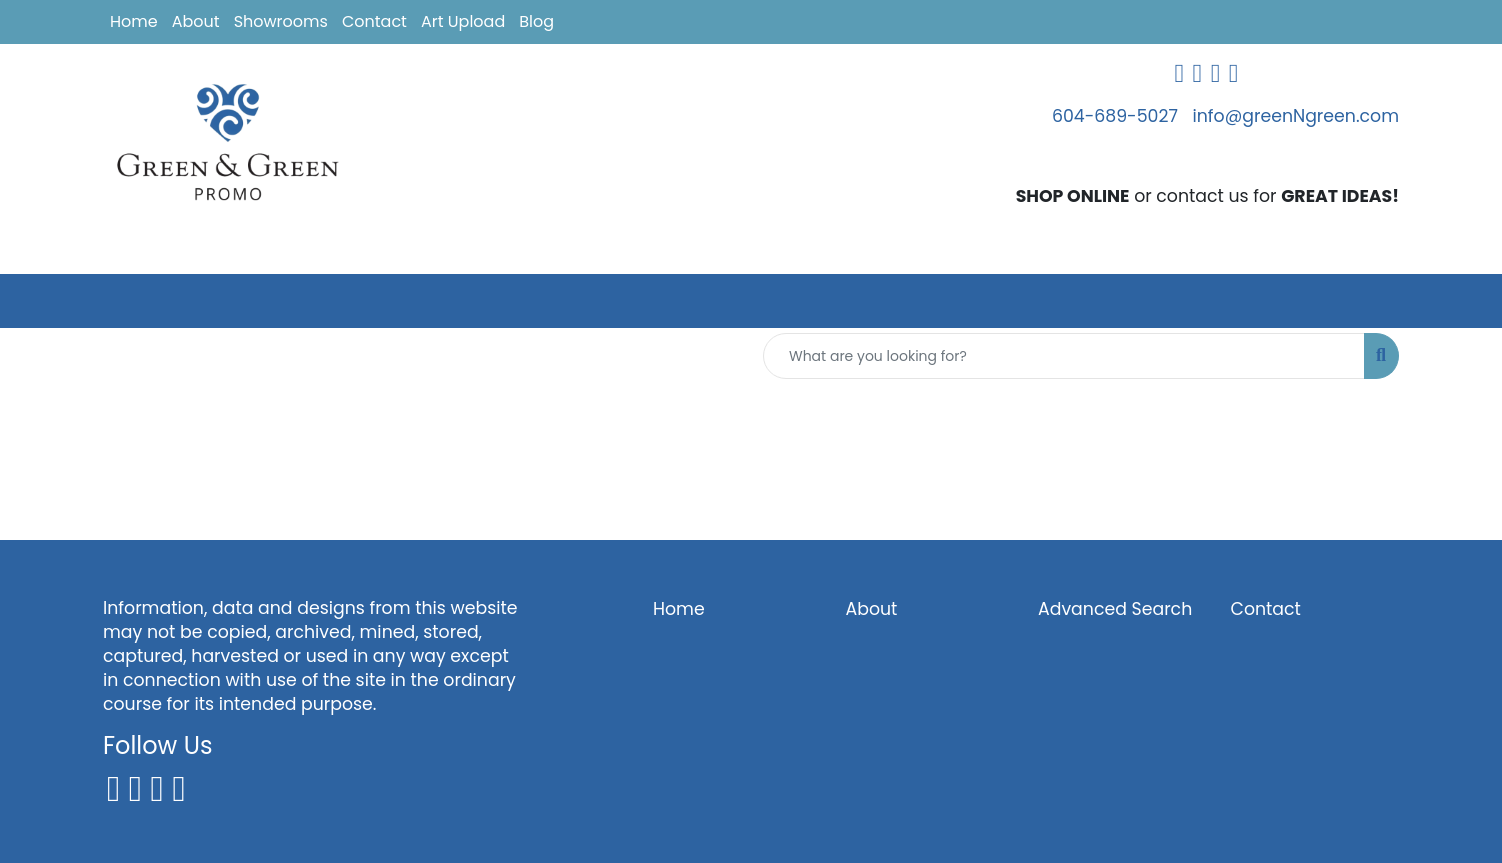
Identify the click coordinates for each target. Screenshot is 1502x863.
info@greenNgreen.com (1296, 116)
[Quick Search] (1064, 356)
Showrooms (281, 21)
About (196, 21)
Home (134, 21)
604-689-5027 (1115, 116)
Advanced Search (1115, 609)
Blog (536, 21)
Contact (374, 21)
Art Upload (463, 21)
